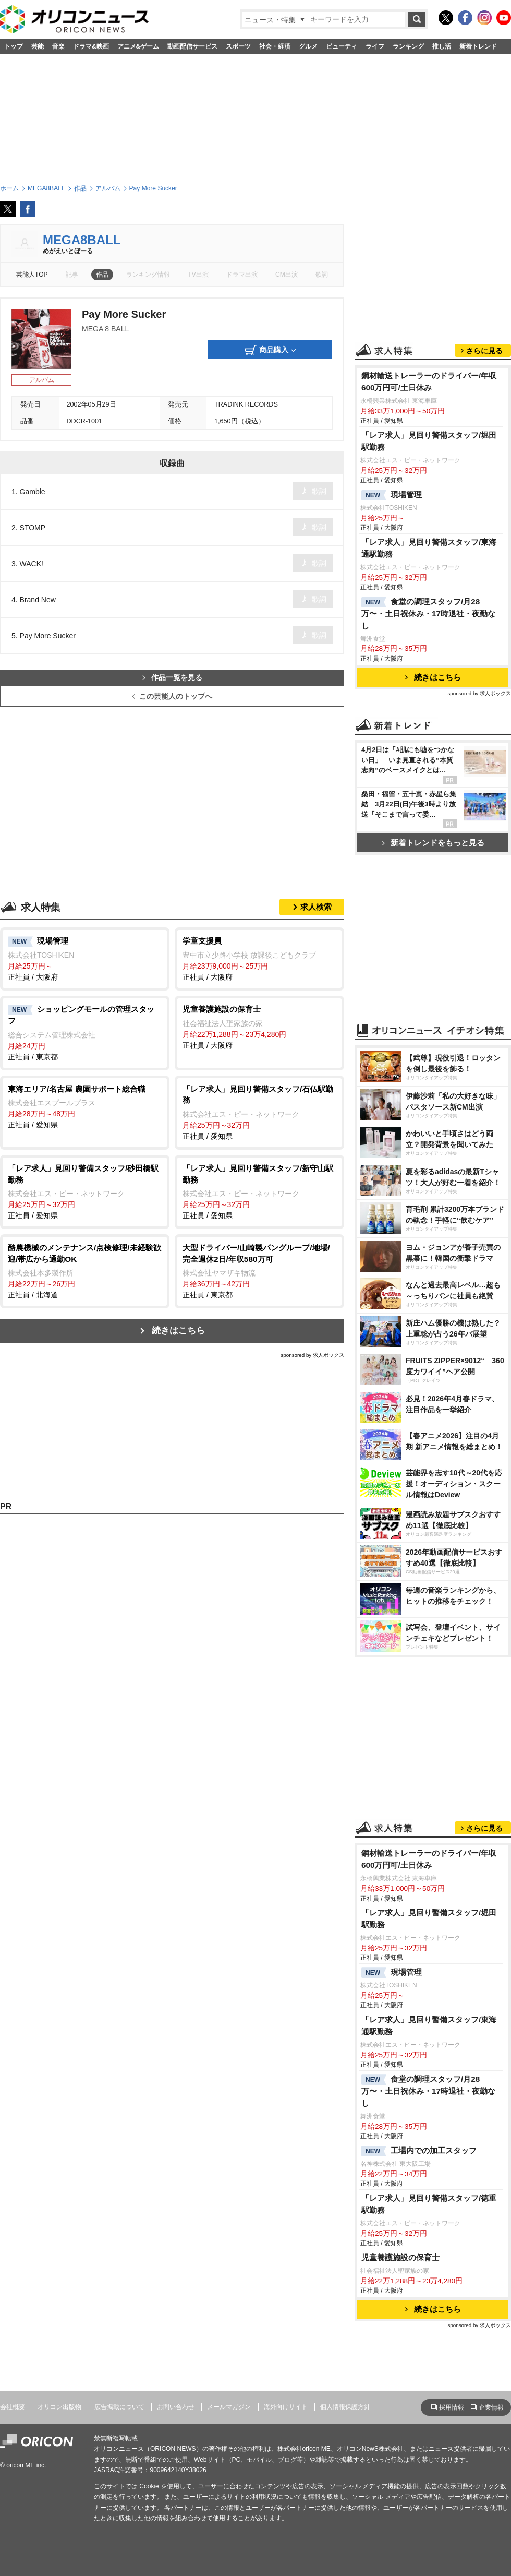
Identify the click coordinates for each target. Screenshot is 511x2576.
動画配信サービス (192, 46)
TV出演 (198, 274)
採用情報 (451, 2407)
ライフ (375, 46)
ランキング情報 (148, 274)
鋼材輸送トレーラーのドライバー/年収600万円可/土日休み (428, 381)
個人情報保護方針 (345, 2407)
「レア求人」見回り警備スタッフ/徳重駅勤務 (428, 2203)
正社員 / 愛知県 (85, 1106)
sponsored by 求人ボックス (312, 1355)
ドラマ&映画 (91, 46)
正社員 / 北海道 (85, 1270)
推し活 (441, 46)
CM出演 (286, 274)
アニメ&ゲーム (138, 46)
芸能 (37, 46)
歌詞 (321, 274)
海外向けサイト (286, 2407)
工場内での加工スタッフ (419, 2151)
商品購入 (270, 350)
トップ (13, 46)
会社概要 (12, 2407)
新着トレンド (478, 46)
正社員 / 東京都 (85, 1032)
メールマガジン (229, 2407)
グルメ (308, 46)
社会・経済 (274, 46)
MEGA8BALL (81, 240)
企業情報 (491, 2407)
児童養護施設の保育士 (400, 2257)
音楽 (58, 46)
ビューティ (341, 46)
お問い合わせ (175, 2407)
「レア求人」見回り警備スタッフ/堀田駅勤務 (428, 441)
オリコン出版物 (59, 2407)
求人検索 (316, 906)
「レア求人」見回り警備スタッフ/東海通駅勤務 (428, 548)
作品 (102, 274)
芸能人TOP (32, 274)
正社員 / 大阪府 (85, 958)
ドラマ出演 (242, 274)
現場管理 (391, 495)
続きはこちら (178, 1330)
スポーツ (238, 46)
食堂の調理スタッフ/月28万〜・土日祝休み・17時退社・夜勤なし (428, 613)
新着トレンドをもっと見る (433, 842)
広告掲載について (119, 2407)
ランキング (408, 46)
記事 (72, 274)
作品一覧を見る (172, 678)
